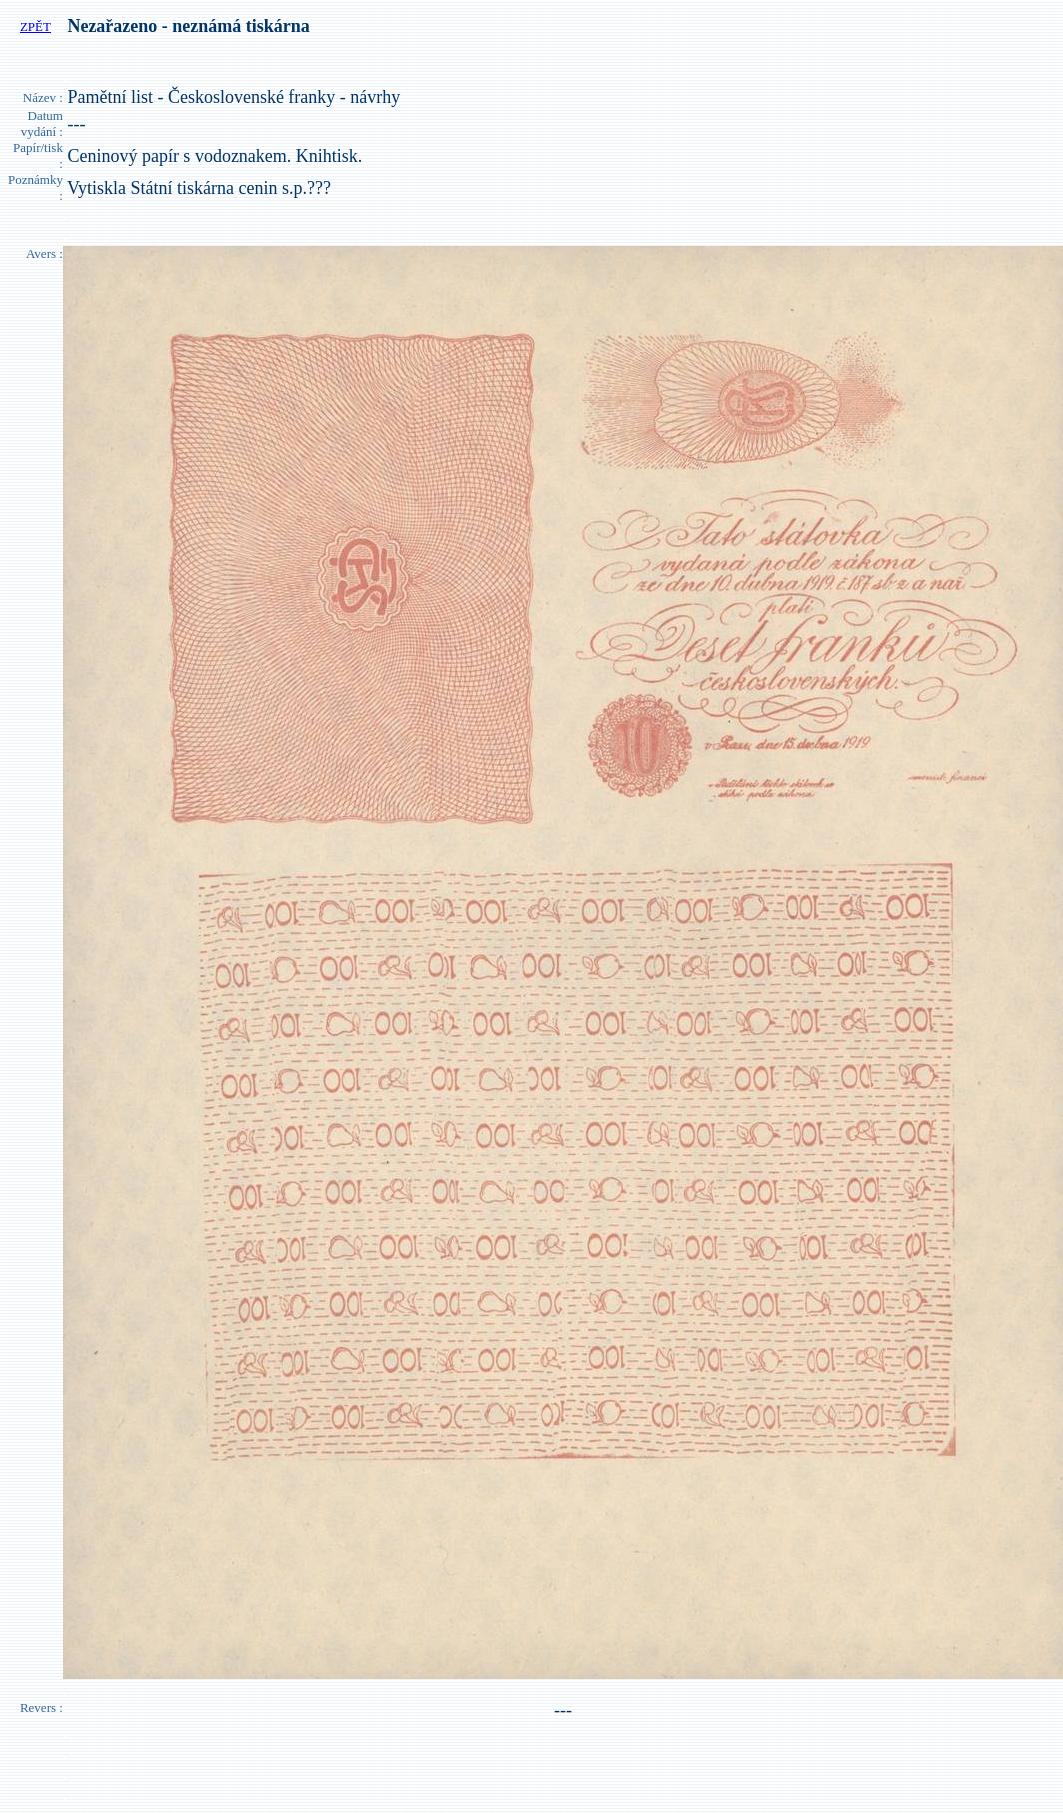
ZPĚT (35, 26)
